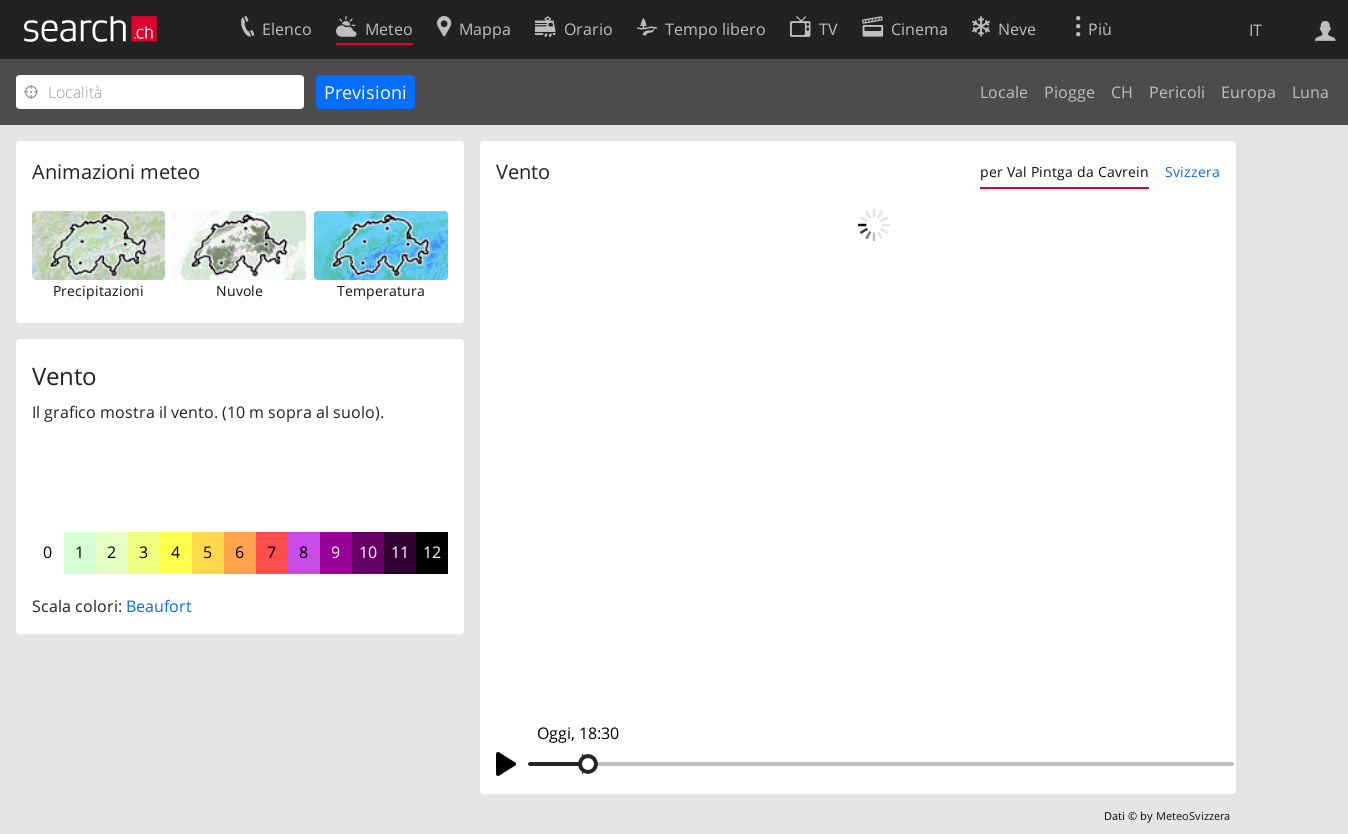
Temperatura (381, 290)
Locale (1004, 92)
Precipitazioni (98, 290)
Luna (1310, 92)
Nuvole (239, 290)
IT (1255, 30)
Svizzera (1192, 171)
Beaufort (159, 606)
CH (1122, 92)
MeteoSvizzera (1193, 815)
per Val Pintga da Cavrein (1064, 171)
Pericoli (1177, 92)
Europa (1248, 92)
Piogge (1069, 92)
